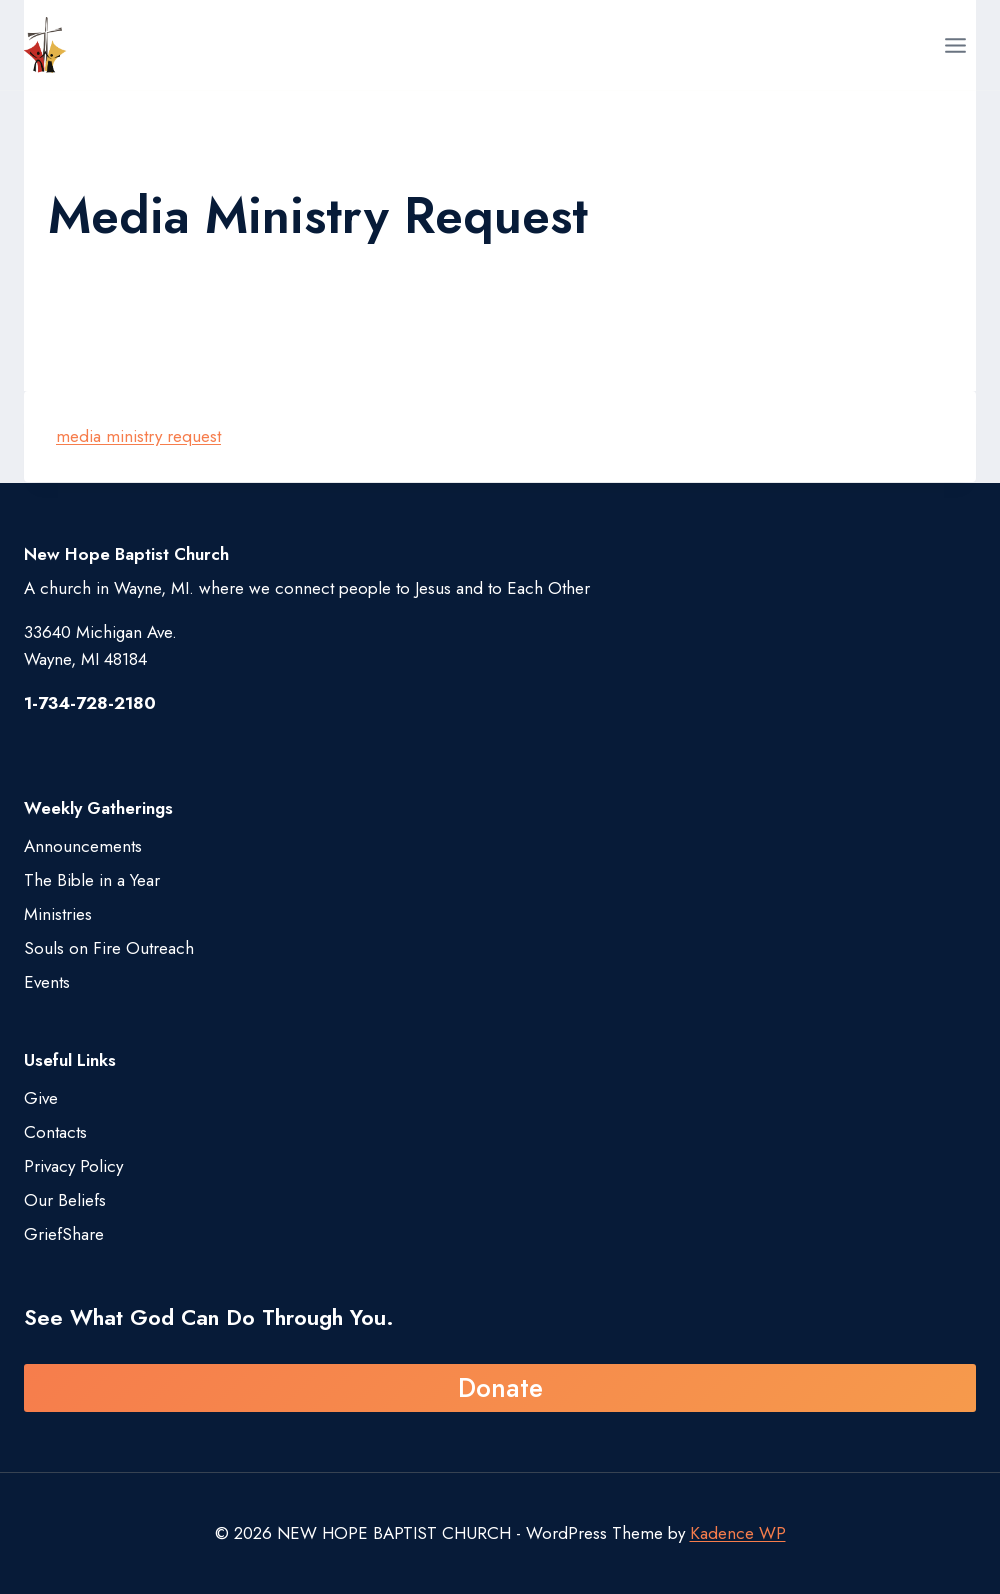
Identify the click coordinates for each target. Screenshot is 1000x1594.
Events (47, 982)
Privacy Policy (73, 1166)
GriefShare (64, 1234)
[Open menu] (955, 45)
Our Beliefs (65, 1200)
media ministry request (138, 436)
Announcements (83, 846)
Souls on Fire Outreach (109, 948)
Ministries (58, 914)
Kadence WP (738, 1533)
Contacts (55, 1132)
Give (41, 1098)
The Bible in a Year (92, 880)
